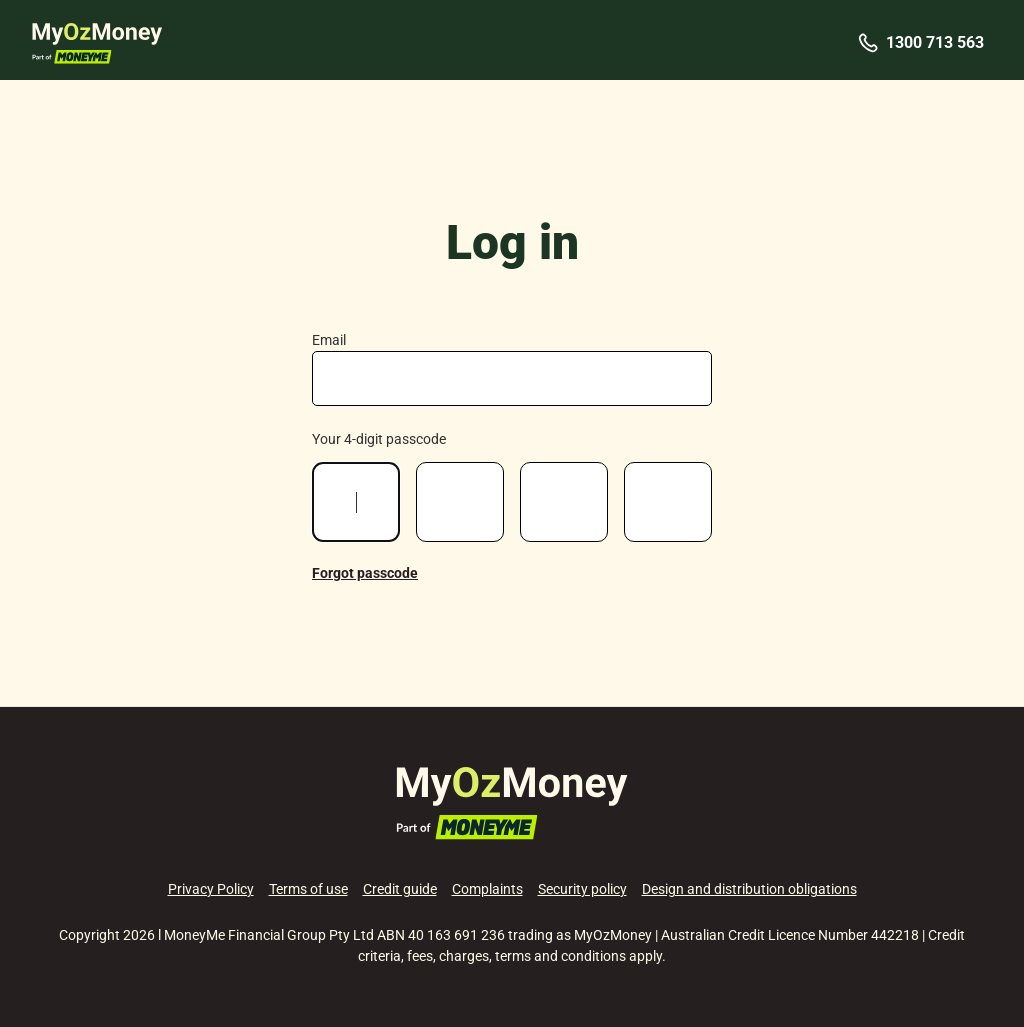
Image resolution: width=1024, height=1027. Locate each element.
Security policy (582, 889)
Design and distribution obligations (749, 889)
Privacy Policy (211, 889)
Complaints (487, 889)
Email (329, 340)
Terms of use (308, 889)
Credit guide (400, 889)
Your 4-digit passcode (379, 439)
